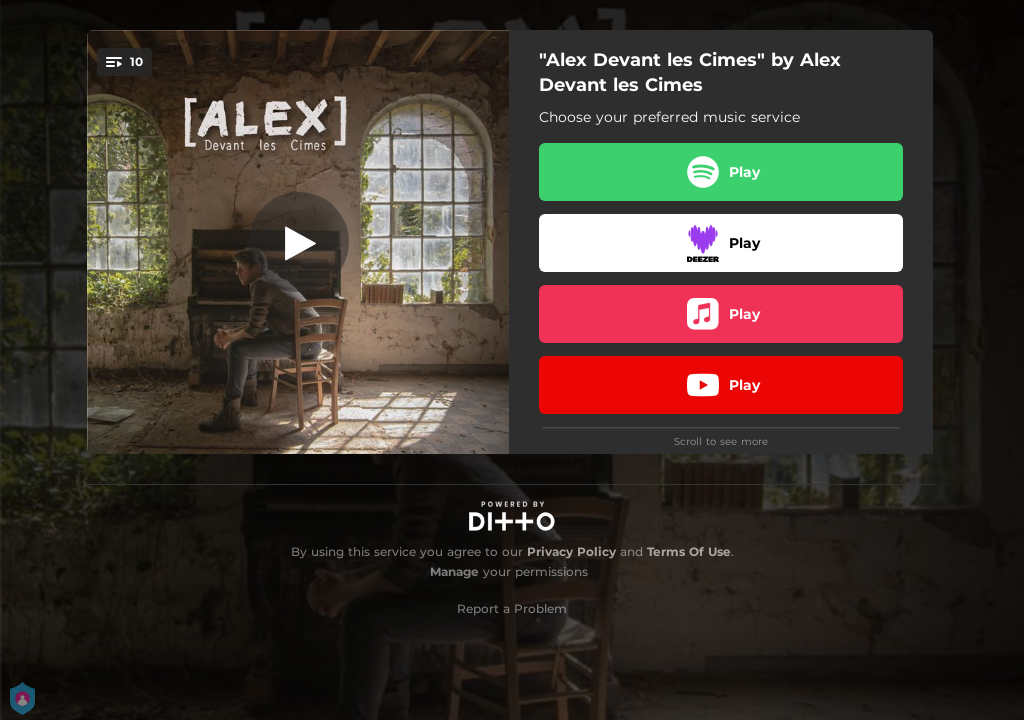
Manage (454, 571)
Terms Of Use (689, 551)
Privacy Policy (571, 551)
